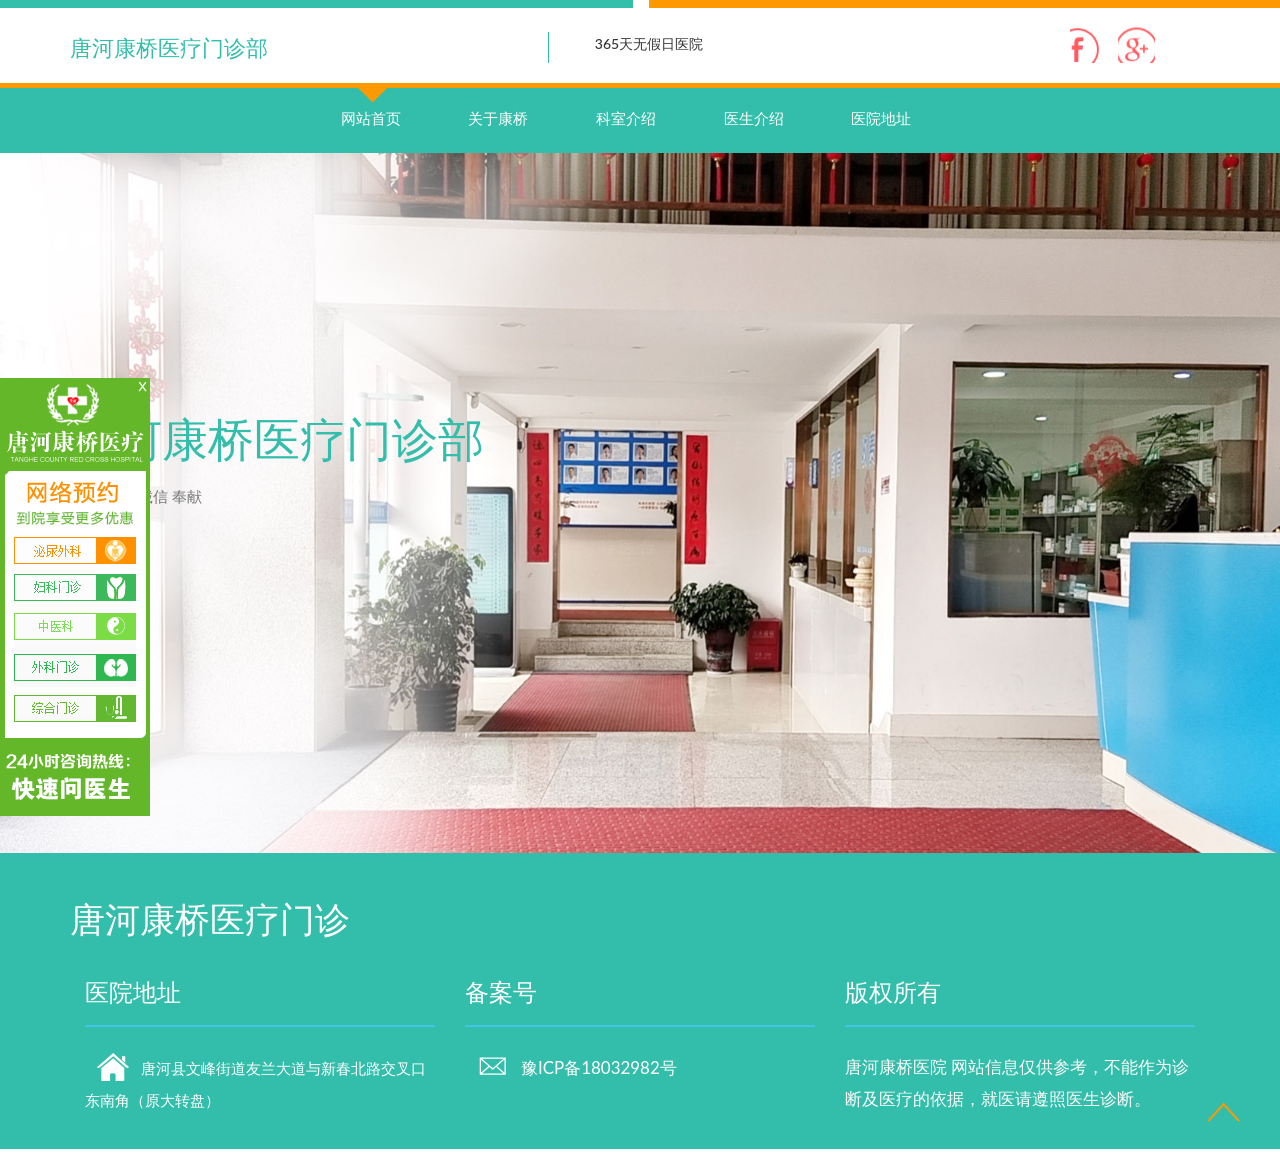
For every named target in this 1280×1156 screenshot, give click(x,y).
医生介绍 (754, 126)
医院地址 (881, 126)
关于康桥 (498, 126)
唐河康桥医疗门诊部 (169, 47)
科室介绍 (626, 126)
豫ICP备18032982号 (577, 1075)
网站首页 (371, 106)
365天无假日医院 (649, 43)
